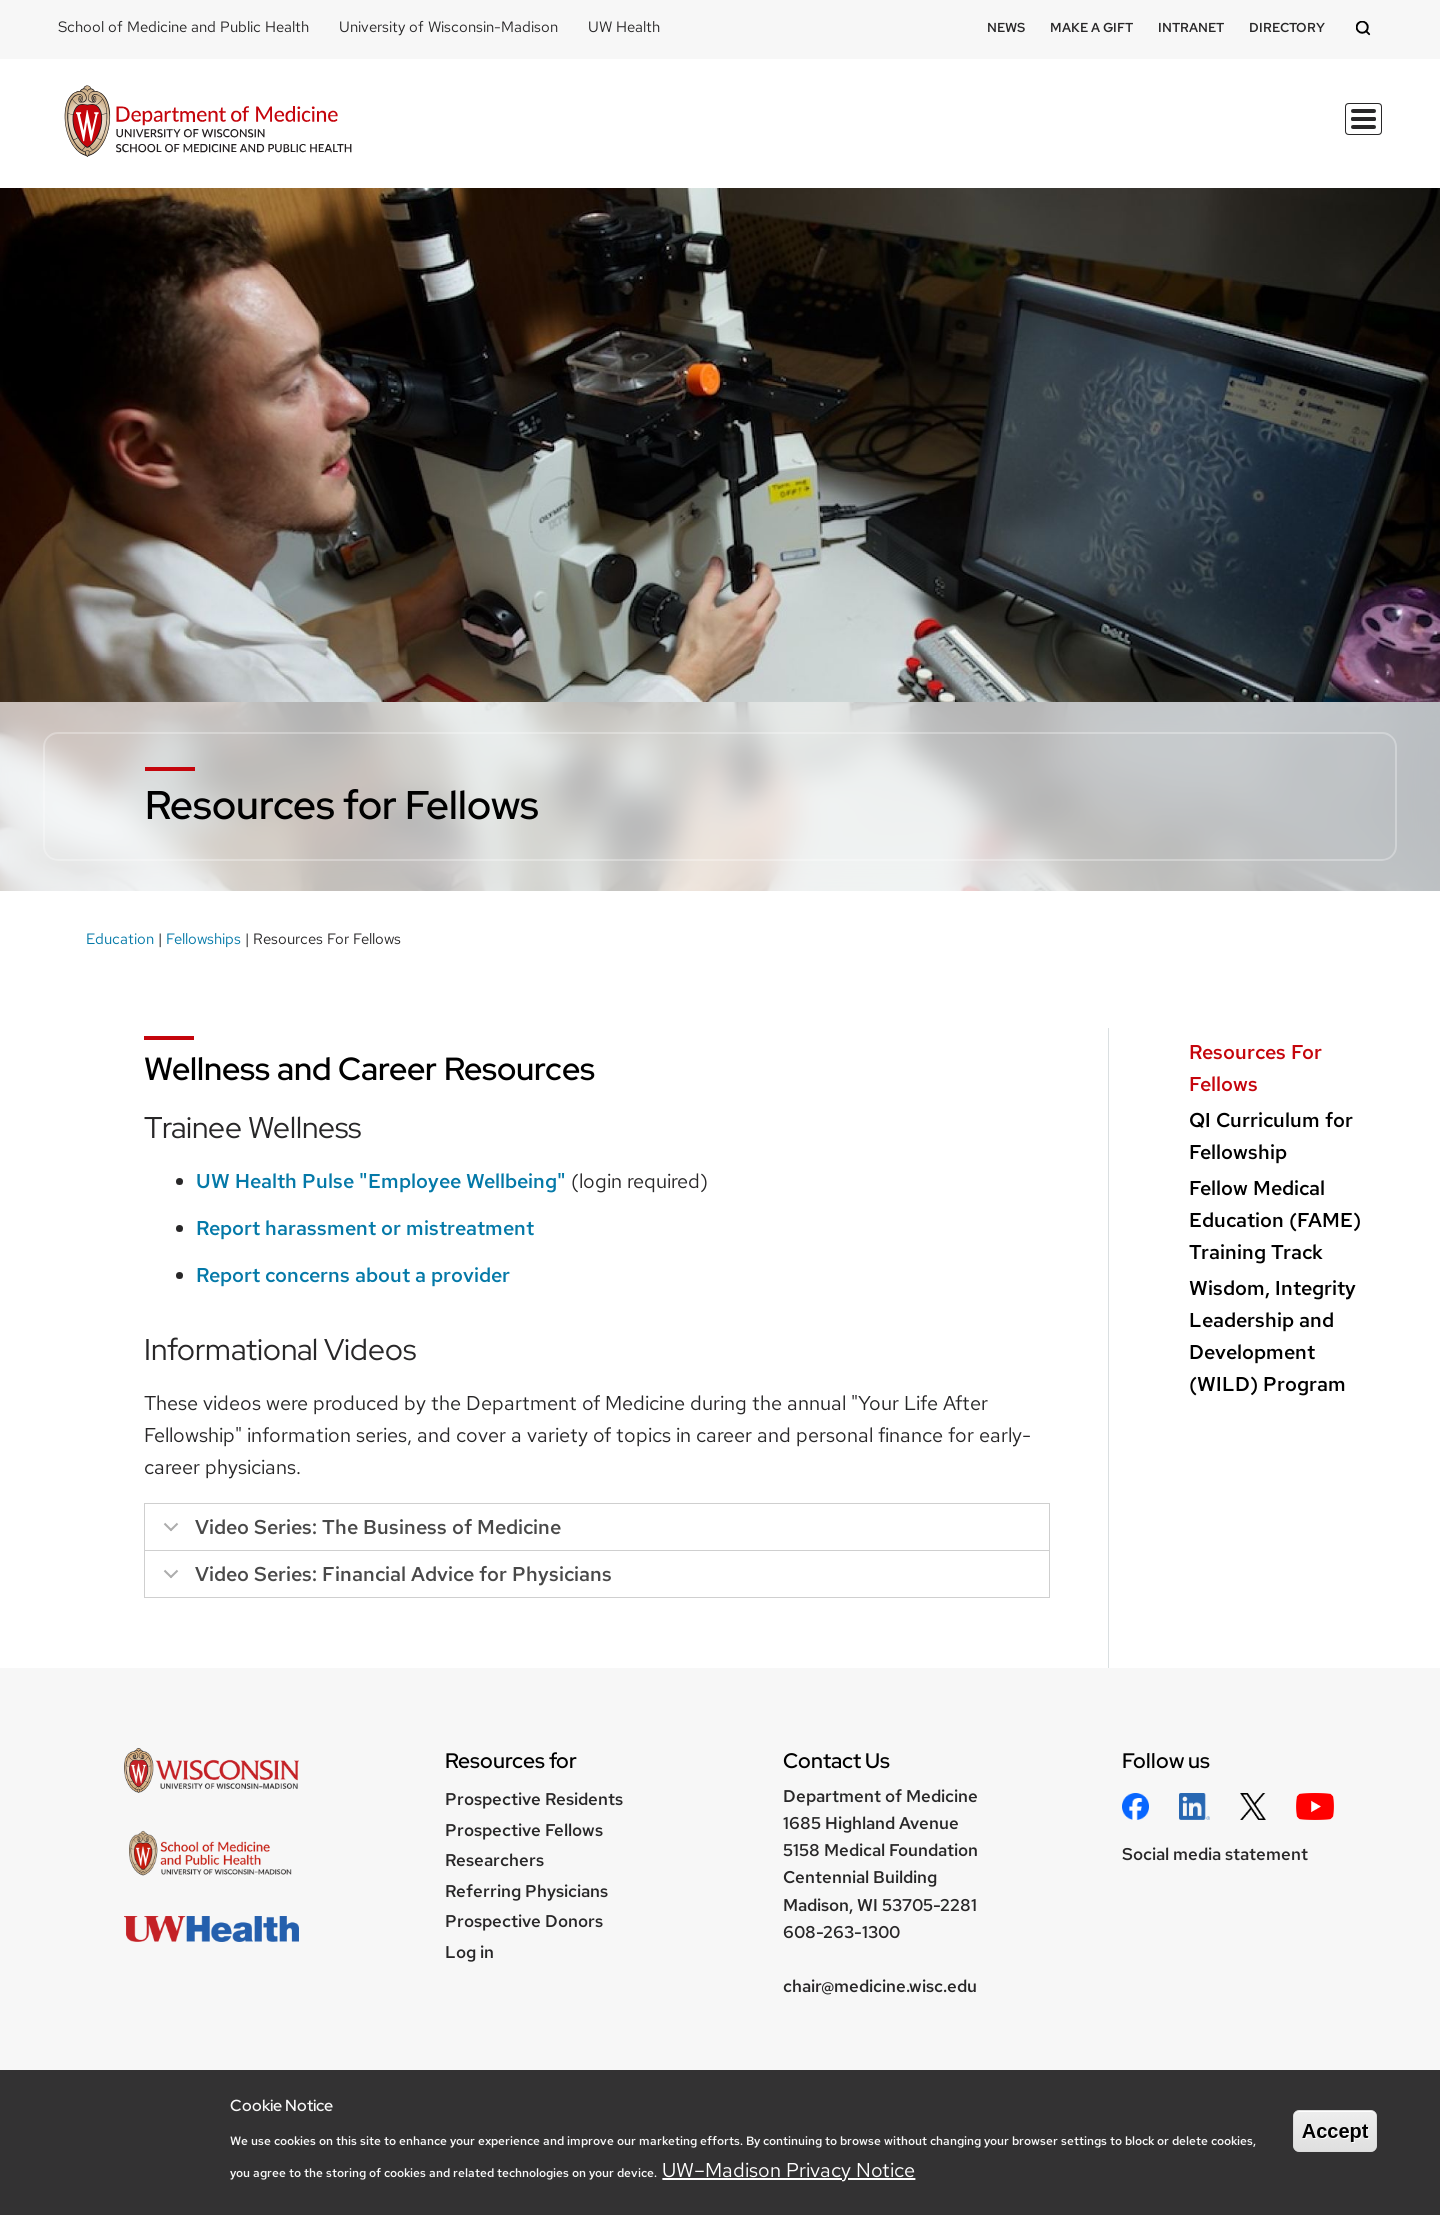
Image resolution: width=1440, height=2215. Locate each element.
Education (798, 131)
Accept (1335, 2131)
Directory (1287, 27)
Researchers (494, 1860)
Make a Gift (1091, 27)
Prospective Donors (524, 1921)
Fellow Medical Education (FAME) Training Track (1275, 1220)
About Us (1326, 131)
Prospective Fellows (524, 1830)
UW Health (624, 27)
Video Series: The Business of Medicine (358, 1532)
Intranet (1191, 27)
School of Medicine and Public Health (183, 27)
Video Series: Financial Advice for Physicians (384, 1579)
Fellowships (203, 939)
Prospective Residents (534, 1799)
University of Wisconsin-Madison (448, 27)
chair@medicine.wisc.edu (880, 1986)
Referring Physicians (526, 1891)
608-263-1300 (841, 1932)
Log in (469, 1952)
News (1006, 27)
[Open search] (1366, 29)
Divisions (1024, 131)
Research (914, 131)
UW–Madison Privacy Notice (788, 2170)
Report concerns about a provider (353, 1275)
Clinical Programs (1174, 131)
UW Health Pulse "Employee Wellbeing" (381, 1181)
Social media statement (1215, 1854)
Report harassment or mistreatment (365, 1228)
